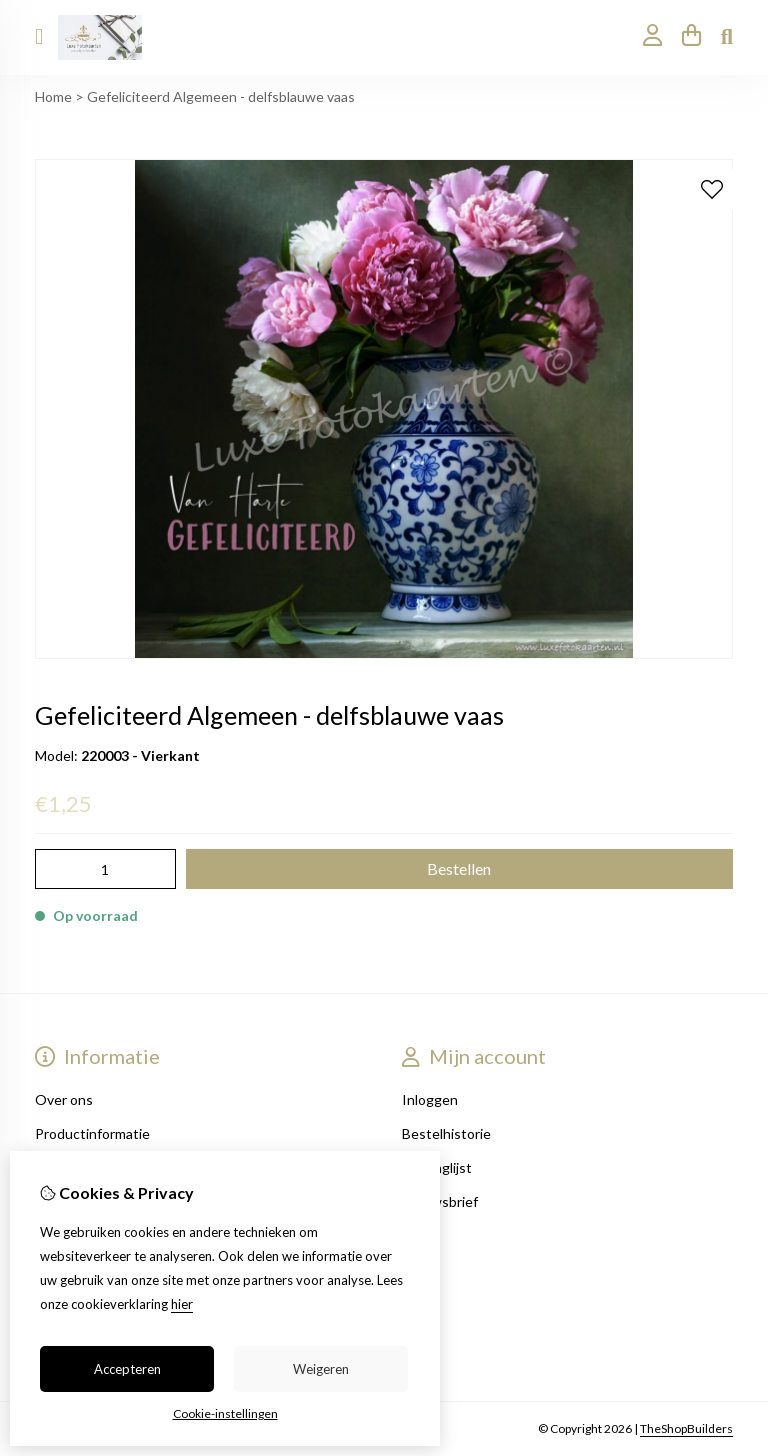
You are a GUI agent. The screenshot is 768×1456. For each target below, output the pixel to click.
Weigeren (321, 1369)
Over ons (64, 1099)
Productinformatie (92, 1133)
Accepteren (127, 1369)
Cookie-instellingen (225, 1413)
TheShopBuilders (686, 1428)
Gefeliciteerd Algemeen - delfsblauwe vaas (221, 96)
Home (53, 96)
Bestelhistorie (446, 1133)
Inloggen (430, 1099)
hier (182, 1304)
